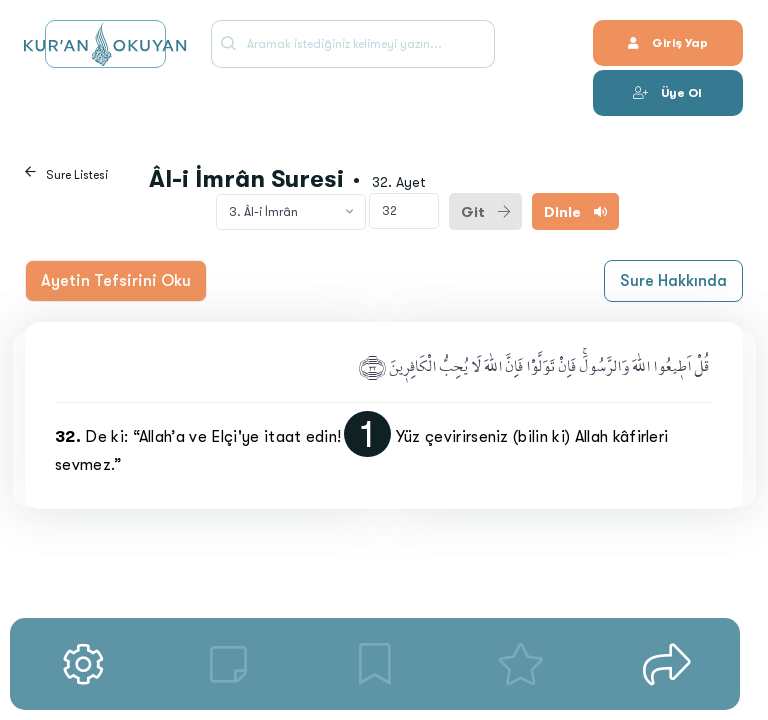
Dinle (575, 212)
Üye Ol (667, 93)
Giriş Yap (668, 43)
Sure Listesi (77, 175)
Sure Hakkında (673, 281)
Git (485, 212)
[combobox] (291, 212)
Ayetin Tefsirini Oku (116, 281)
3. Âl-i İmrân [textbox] (263, 212)
